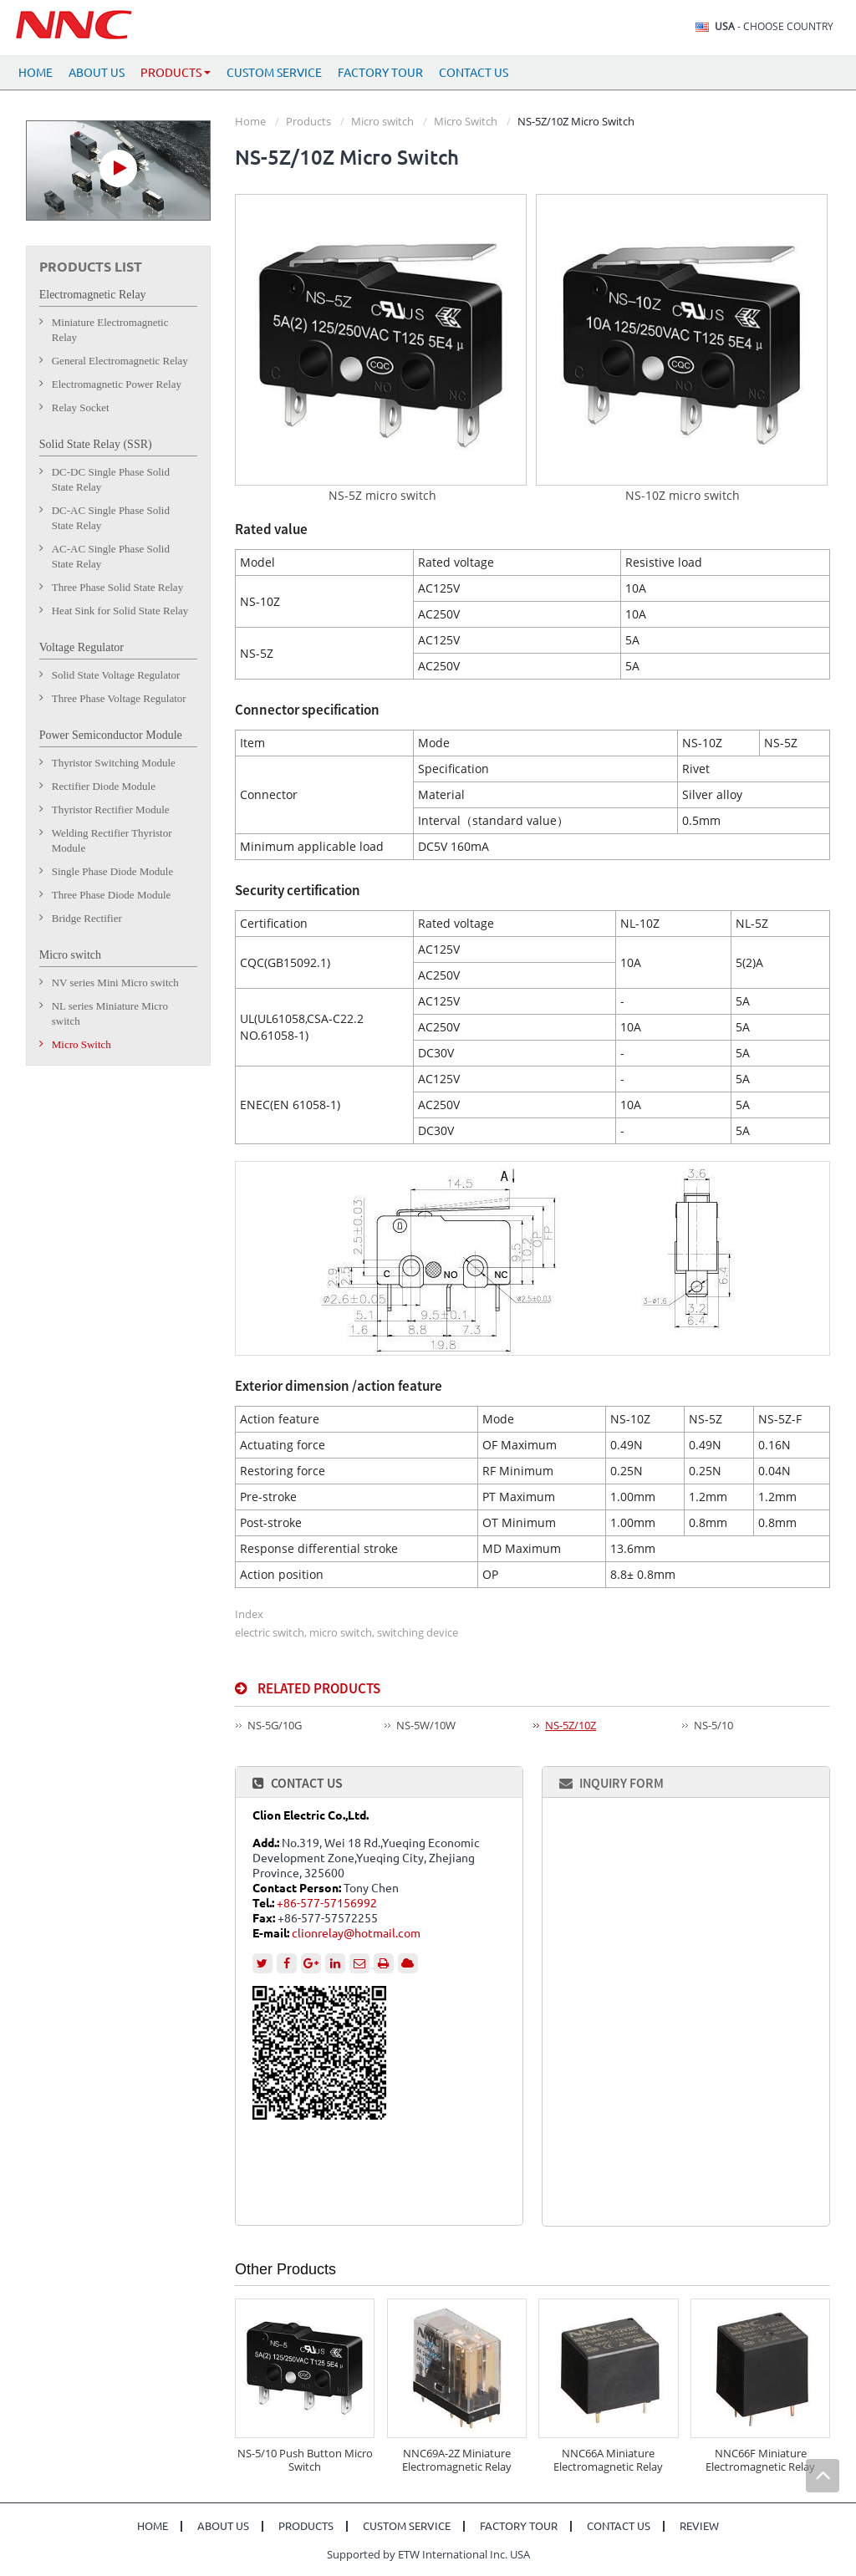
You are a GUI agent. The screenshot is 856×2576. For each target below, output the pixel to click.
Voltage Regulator (81, 647)
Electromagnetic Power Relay (116, 384)
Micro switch (382, 121)
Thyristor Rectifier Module (111, 809)
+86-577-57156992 (327, 1903)
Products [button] (175, 72)
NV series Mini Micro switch (115, 982)
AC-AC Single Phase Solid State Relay (111, 556)
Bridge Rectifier (87, 918)
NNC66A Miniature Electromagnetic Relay (608, 2460)
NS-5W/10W (426, 1725)
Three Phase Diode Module (111, 894)
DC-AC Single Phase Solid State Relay (111, 518)
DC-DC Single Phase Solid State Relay (111, 479)
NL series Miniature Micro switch (110, 1013)
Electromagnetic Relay (92, 294)
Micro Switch (465, 121)
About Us (97, 72)
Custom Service (274, 72)
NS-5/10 (713, 1725)
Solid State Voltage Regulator (116, 675)
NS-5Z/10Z (570, 1725)
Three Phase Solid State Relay (117, 587)
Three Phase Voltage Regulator (119, 698)
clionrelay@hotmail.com (356, 1933)
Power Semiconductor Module (110, 735)
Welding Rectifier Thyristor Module (112, 840)
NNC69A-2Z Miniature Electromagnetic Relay (457, 2460)
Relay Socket (81, 407)
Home (35, 72)
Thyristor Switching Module (114, 762)
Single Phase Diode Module (113, 871)
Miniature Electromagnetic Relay (110, 330)
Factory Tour (380, 72)
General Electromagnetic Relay (120, 360)
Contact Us (473, 72)
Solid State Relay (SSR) (95, 444)
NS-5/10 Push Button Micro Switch (305, 2460)
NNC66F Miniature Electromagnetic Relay (760, 2460)
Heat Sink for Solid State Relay (120, 610)
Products (308, 121)
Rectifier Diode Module (103, 786)
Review (699, 2526)
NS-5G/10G (274, 1725)
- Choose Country (774, 27)
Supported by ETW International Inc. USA (428, 2554)
